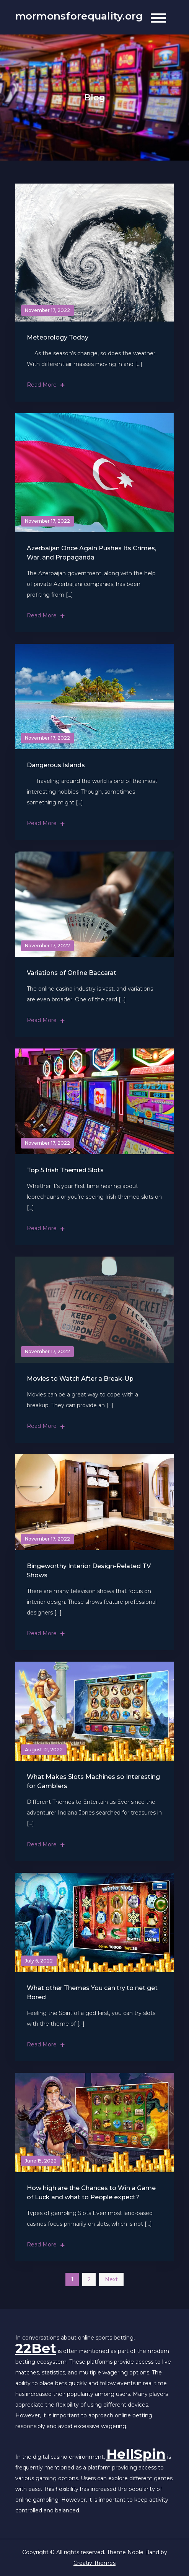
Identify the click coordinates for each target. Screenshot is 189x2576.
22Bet (35, 2348)
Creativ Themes (94, 2563)
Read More (46, 384)
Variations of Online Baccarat (71, 972)
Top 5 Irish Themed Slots (65, 1170)
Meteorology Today (57, 337)
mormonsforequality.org (79, 16)
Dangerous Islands (56, 765)
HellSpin (136, 2454)
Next (111, 2279)
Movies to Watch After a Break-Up (80, 1378)
